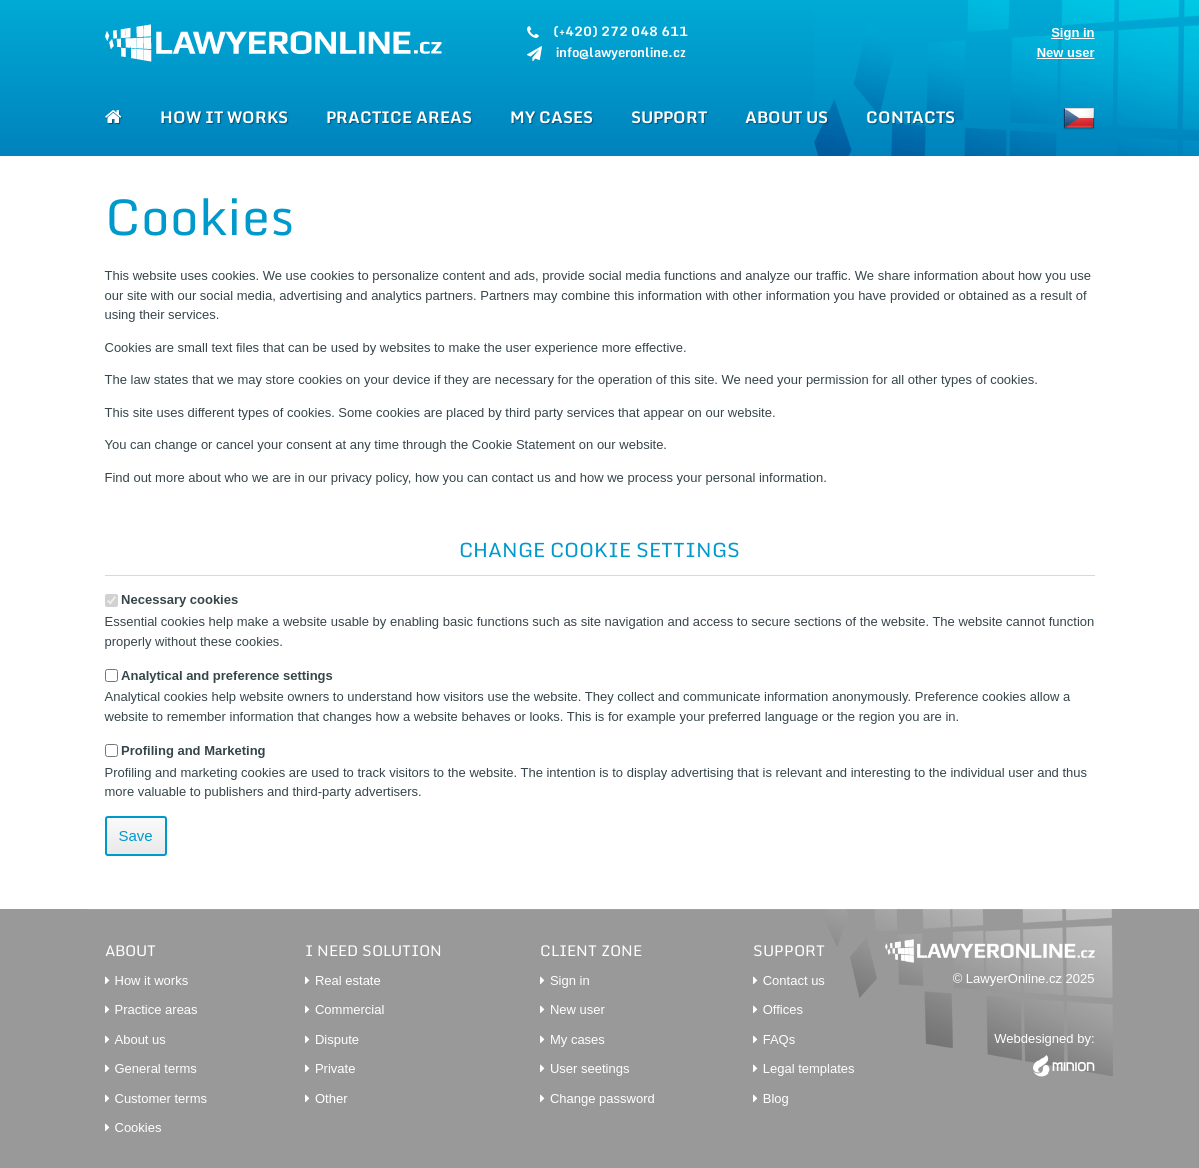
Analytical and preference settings (219, 675)
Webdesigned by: (1044, 1054)
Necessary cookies (172, 599)
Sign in (1072, 32)
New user (1066, 52)
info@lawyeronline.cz (621, 52)
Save (136, 835)
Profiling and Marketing (185, 750)
